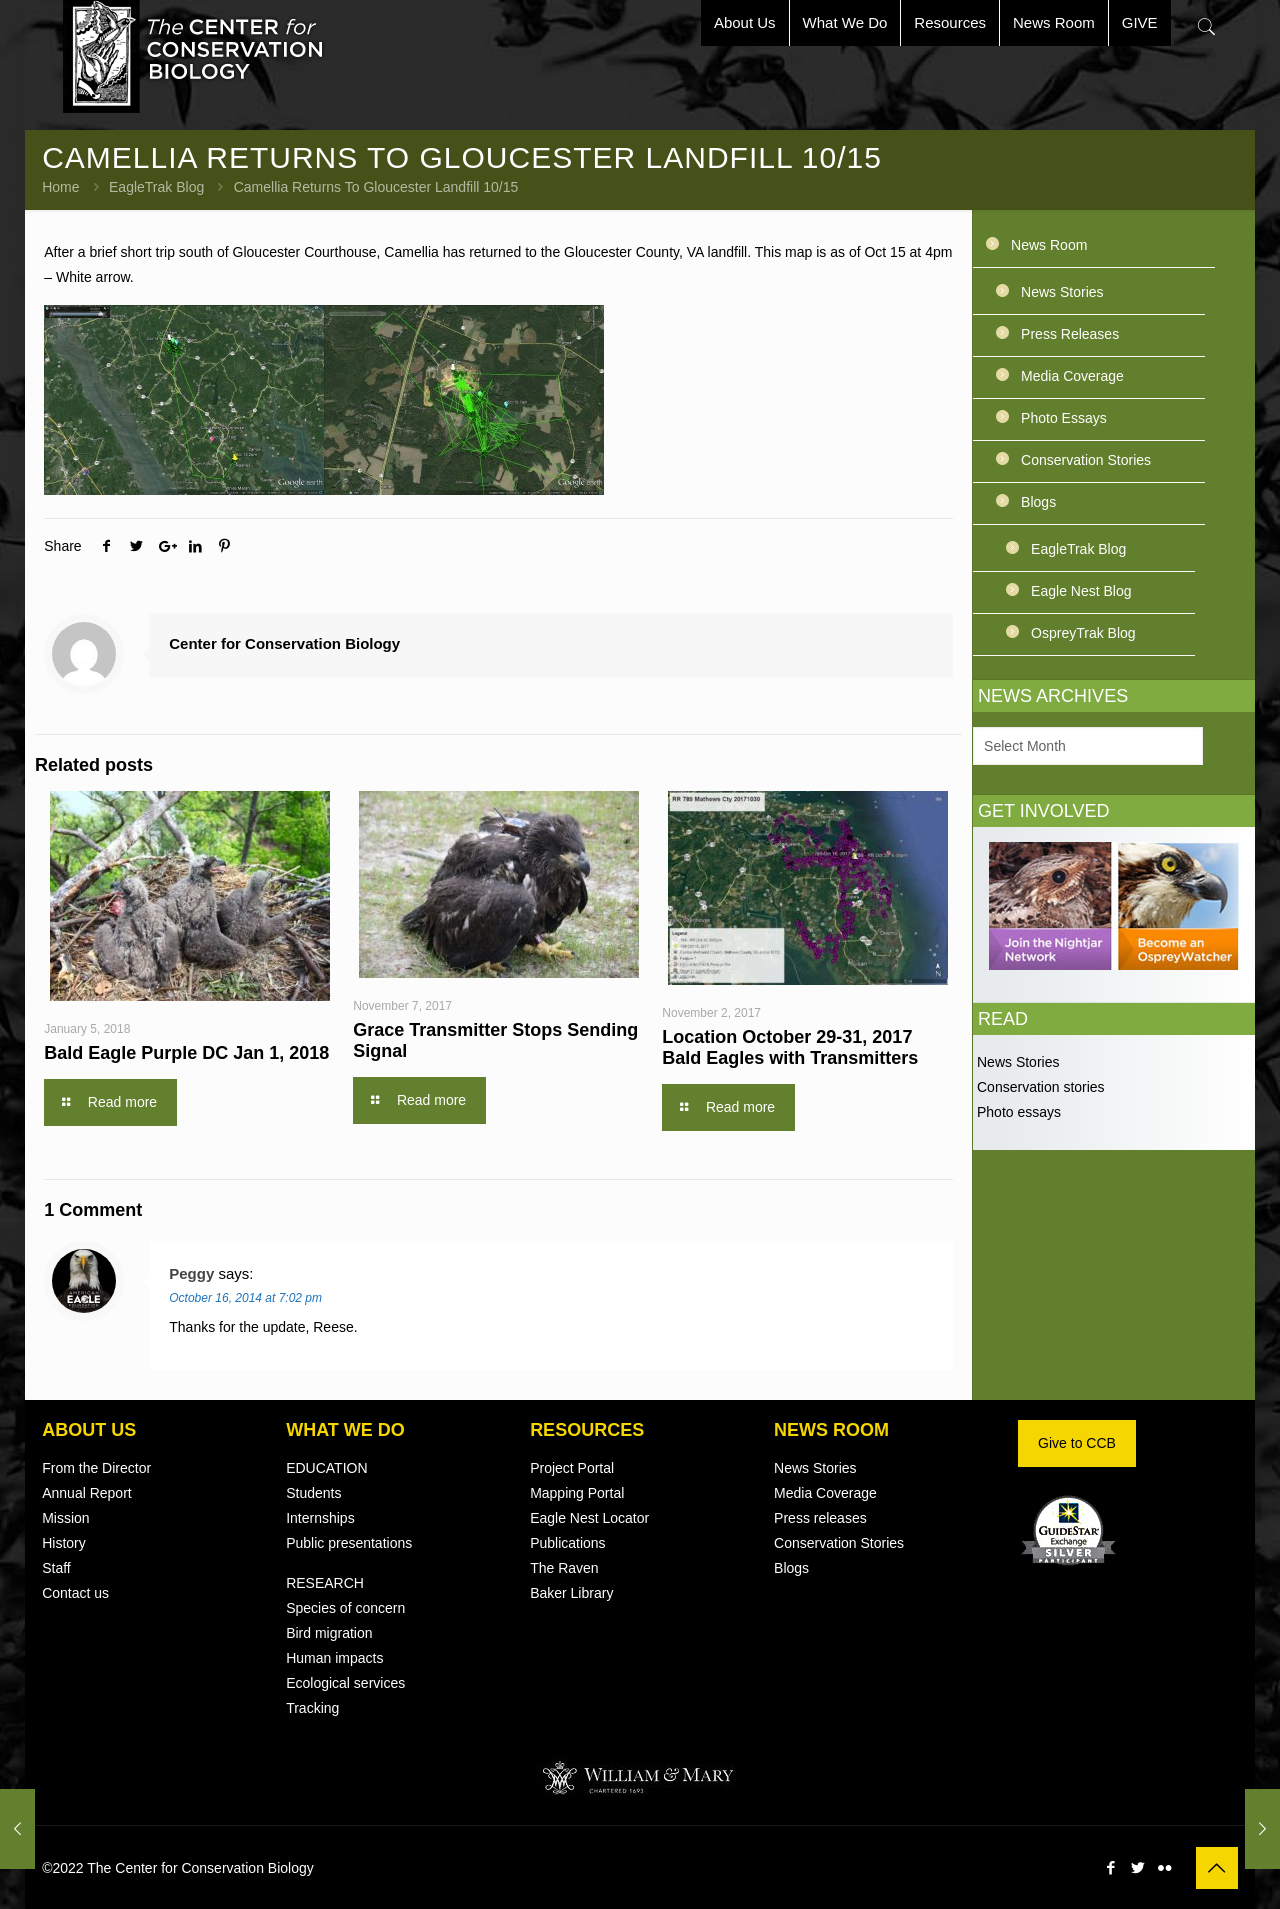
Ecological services (345, 1683)
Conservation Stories (1086, 460)
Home (60, 187)
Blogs (1038, 502)
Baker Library (571, 1593)
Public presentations (349, 1543)
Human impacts (334, 1658)
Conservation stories (1039, 1087)
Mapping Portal (577, 1493)
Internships (320, 1518)
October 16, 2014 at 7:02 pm (245, 1298)
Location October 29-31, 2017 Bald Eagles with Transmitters (790, 1047)
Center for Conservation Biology (284, 643)
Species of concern (345, 1608)
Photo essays (1017, 1112)
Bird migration (329, 1633)
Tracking (312, 1708)
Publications (568, 1543)
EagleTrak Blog (156, 187)
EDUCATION (326, 1468)
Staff (56, 1568)
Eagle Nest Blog (1081, 591)
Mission (65, 1518)
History (64, 1543)
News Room (1049, 245)
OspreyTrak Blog (1083, 633)
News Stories (1062, 292)
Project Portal (572, 1468)
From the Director (96, 1468)
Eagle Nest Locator (589, 1518)
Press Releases (1070, 334)
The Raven (564, 1568)
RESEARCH (325, 1583)
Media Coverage (1072, 376)
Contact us (75, 1593)
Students (313, 1493)
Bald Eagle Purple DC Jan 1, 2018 (186, 1053)
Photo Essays (1064, 418)
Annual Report (87, 1493)
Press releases (820, 1518)
